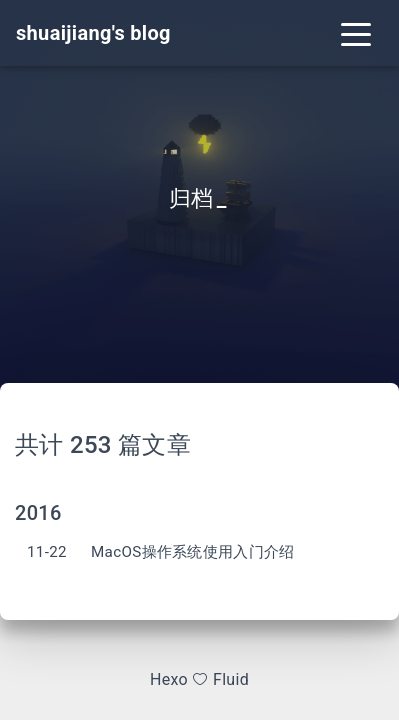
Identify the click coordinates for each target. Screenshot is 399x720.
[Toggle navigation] (356, 33)
